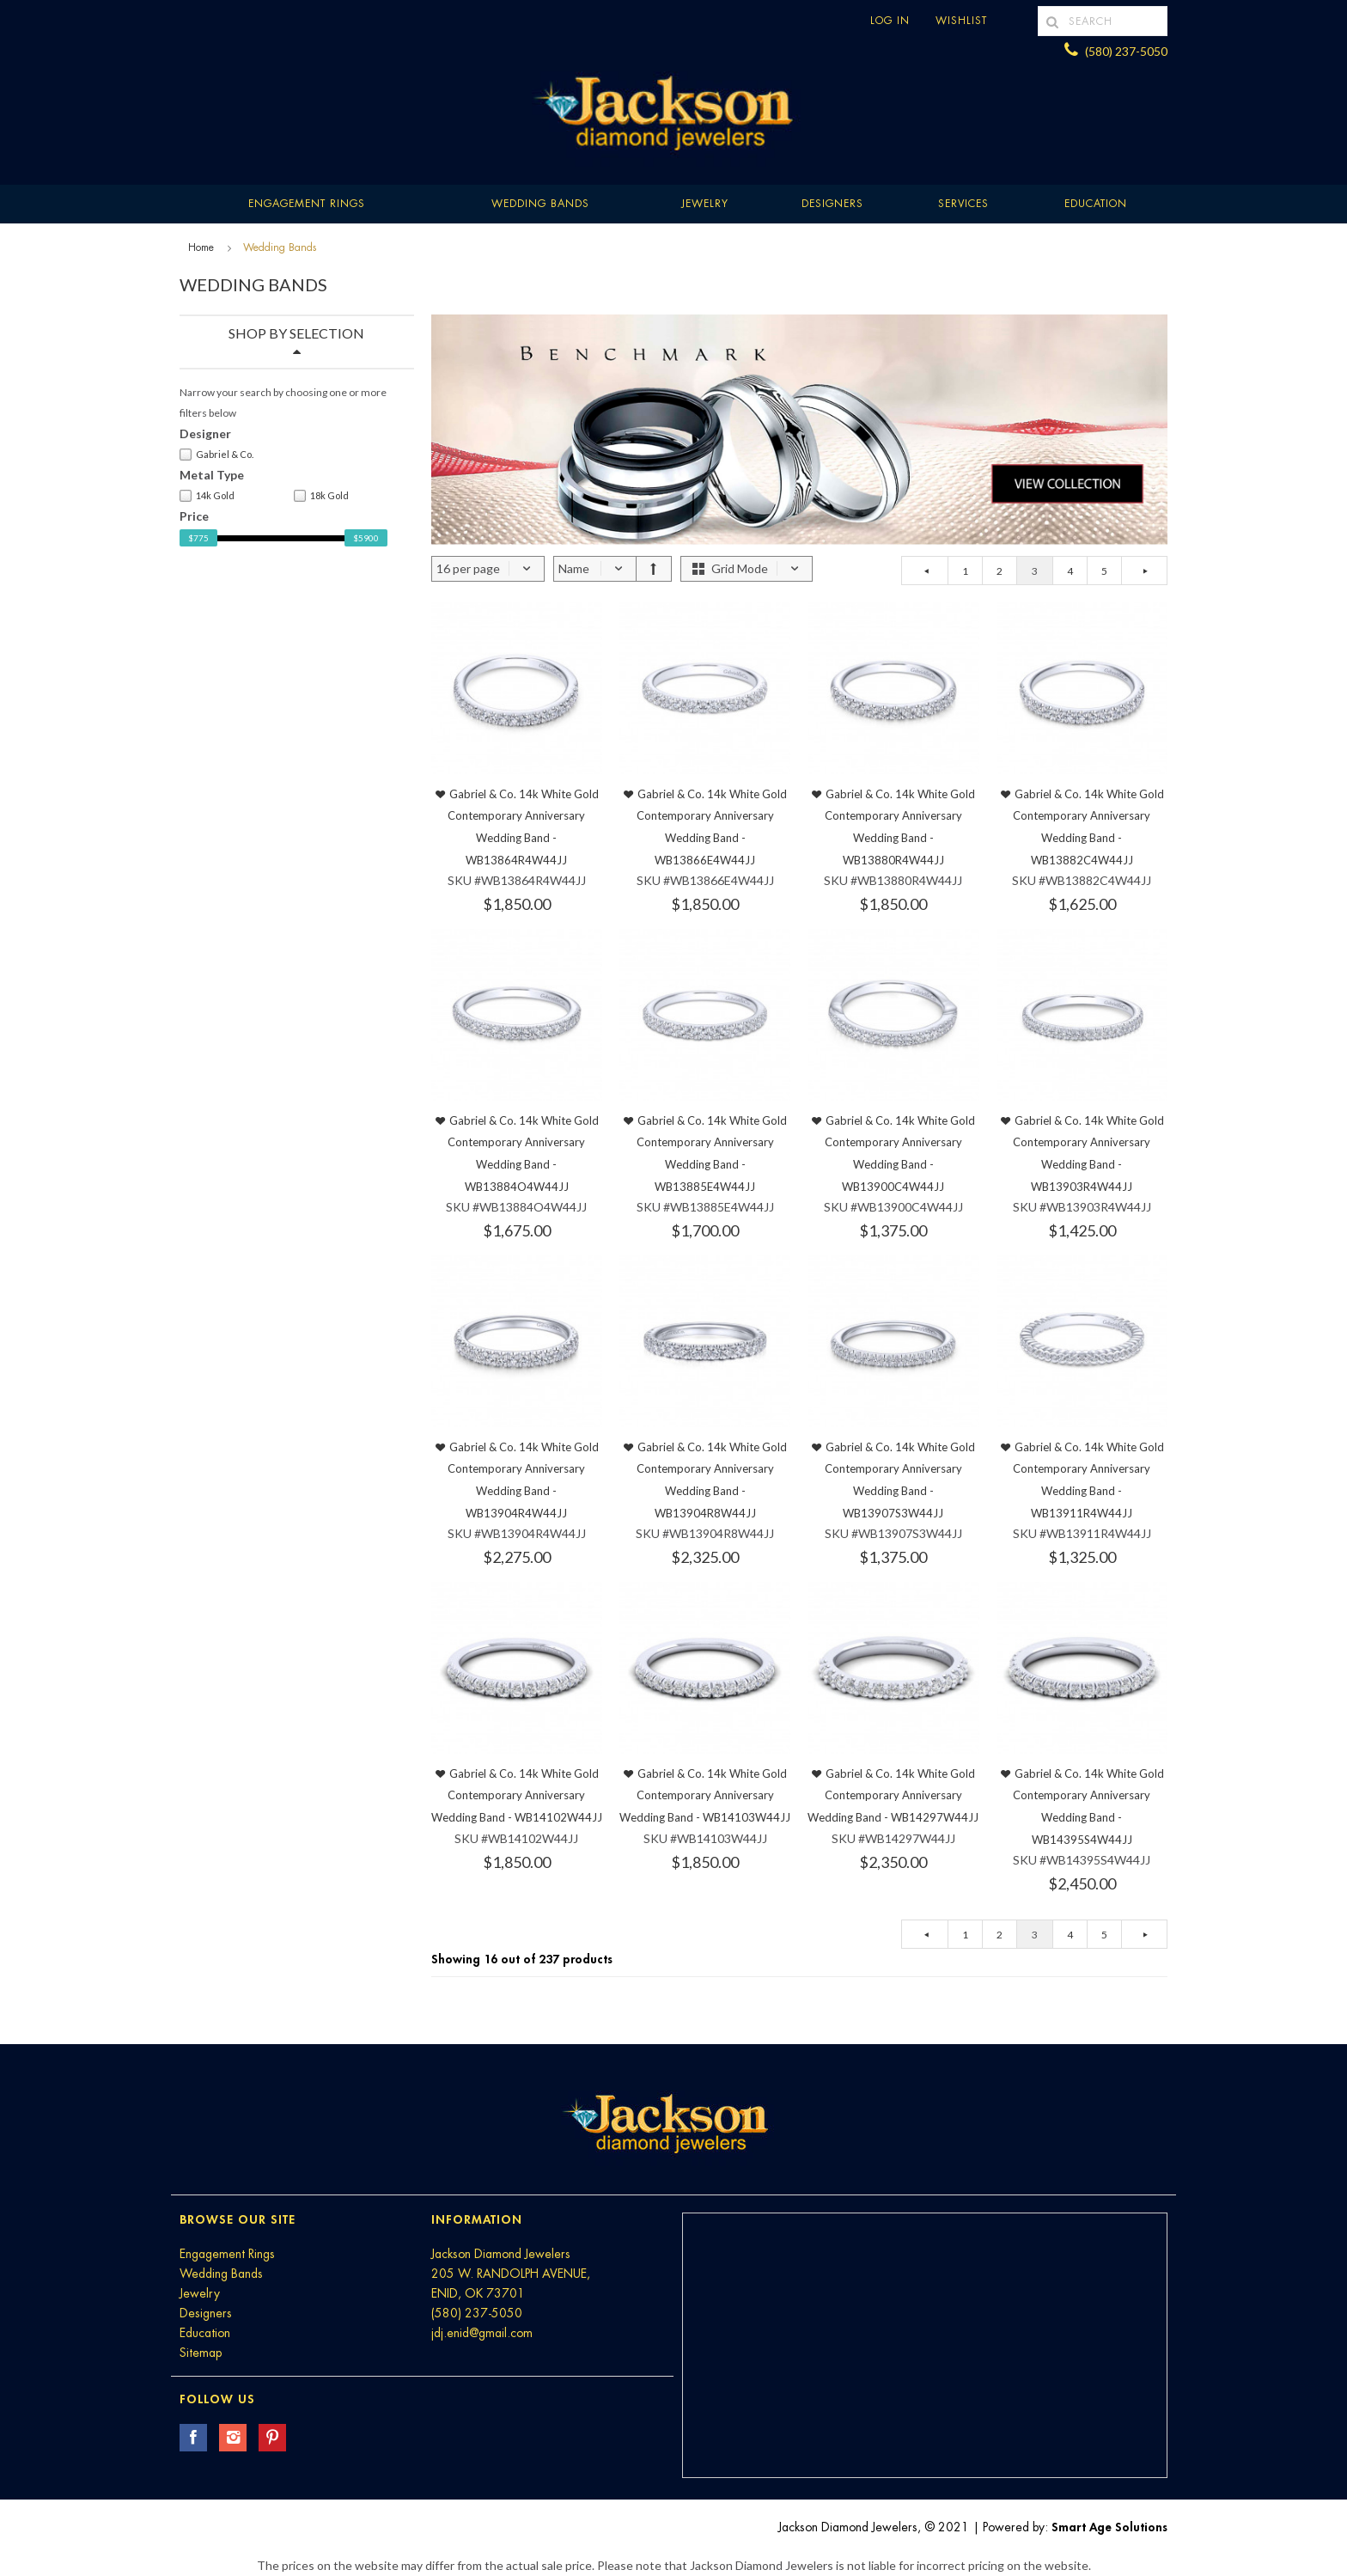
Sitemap (201, 2353)
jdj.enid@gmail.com (482, 2333)
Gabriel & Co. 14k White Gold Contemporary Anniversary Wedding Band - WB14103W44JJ (704, 1795)
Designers (832, 203)
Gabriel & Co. (216, 455)
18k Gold (321, 496)
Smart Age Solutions (1109, 2527)
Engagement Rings (306, 203)
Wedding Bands (540, 203)
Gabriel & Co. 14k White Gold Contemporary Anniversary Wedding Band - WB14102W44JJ (516, 1795)
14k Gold (207, 496)
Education (205, 2333)
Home (201, 247)
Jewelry (704, 203)
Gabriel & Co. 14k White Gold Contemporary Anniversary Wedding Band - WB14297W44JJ (893, 1795)
